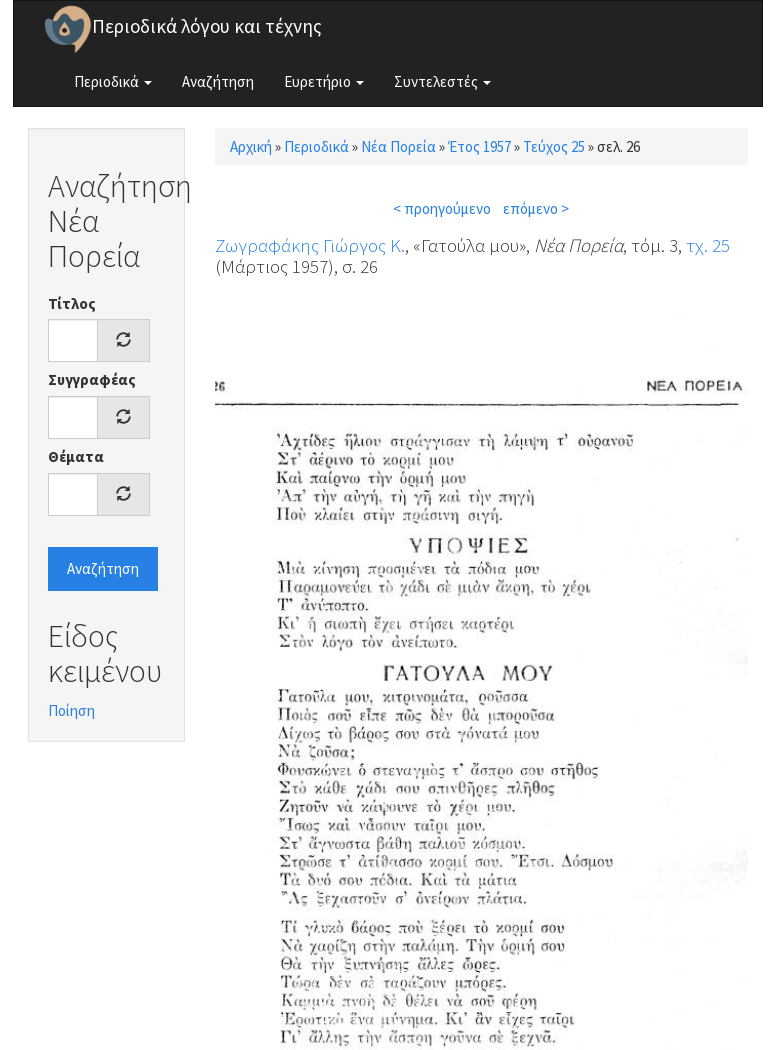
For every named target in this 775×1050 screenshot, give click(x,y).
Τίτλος (72, 303)
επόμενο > (536, 208)
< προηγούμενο (442, 208)
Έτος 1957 (479, 146)
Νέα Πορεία (398, 146)
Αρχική (251, 146)
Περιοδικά (113, 81)
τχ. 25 (708, 245)
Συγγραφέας (92, 379)
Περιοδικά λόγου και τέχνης (207, 26)
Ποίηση (71, 710)
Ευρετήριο (324, 81)
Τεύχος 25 (554, 146)
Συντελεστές (442, 81)
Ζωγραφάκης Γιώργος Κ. (310, 245)
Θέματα (76, 456)
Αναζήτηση (218, 81)
